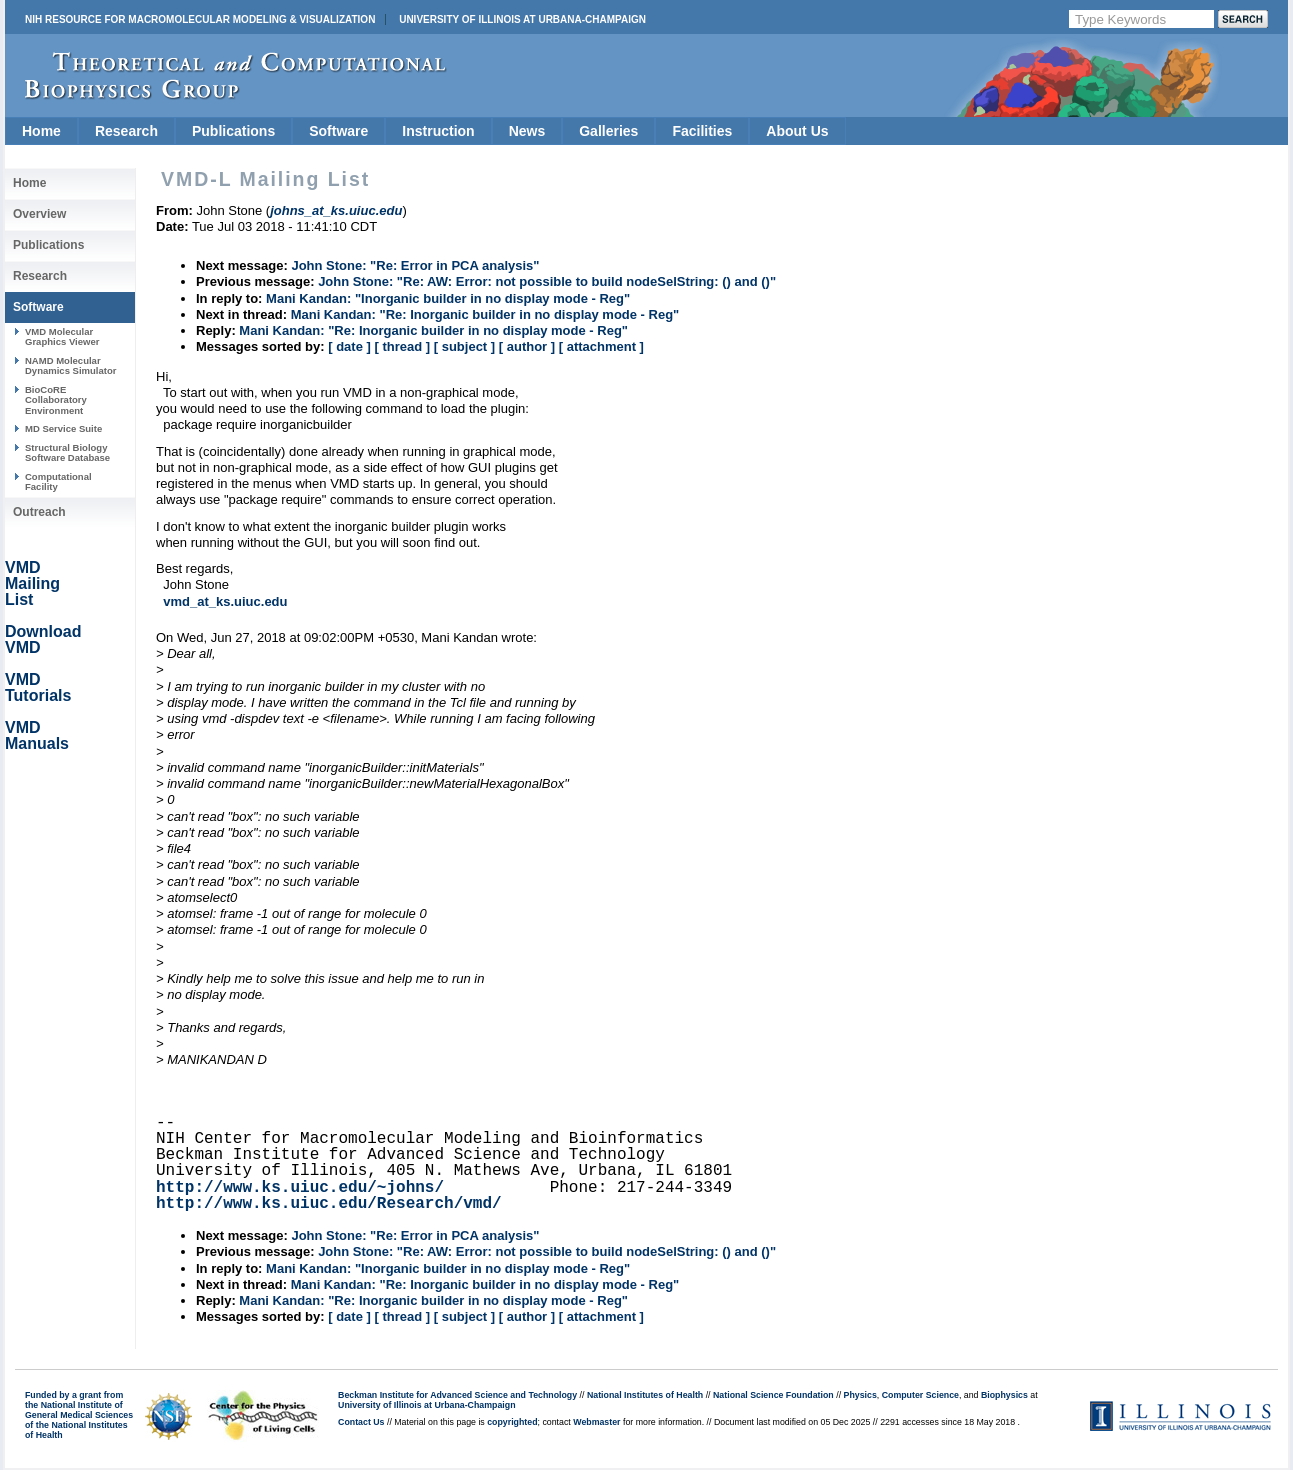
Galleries (608, 131)
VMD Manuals (37, 735)
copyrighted (512, 1422)
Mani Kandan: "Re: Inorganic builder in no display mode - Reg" (485, 314)
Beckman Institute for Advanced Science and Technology (457, 1395)
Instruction (438, 131)
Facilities (702, 131)
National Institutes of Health (645, 1395)
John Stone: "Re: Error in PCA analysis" (415, 265)
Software (338, 131)
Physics (860, 1395)
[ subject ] (464, 346)
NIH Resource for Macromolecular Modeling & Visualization (200, 19)
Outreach (39, 512)
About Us (797, 131)
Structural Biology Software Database (67, 452)
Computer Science (920, 1395)
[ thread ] (402, 346)
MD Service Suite (63, 428)
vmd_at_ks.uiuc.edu (225, 601)
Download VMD (43, 639)
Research (126, 131)
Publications (233, 131)
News (527, 131)
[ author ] (527, 346)
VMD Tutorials (38, 687)
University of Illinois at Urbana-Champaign (522, 19)
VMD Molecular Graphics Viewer (62, 336)
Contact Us (361, 1422)
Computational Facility (58, 481)
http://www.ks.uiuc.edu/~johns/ (300, 1188)
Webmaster (596, 1422)
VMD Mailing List (32, 583)
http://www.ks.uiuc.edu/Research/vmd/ (329, 1204)
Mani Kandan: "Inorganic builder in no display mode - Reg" (448, 298)
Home (41, 131)
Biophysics (1004, 1395)
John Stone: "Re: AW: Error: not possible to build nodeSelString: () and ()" (547, 281)
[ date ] (349, 346)
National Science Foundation (773, 1395)
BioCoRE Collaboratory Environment (56, 400)
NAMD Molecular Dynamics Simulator (71, 365)
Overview (39, 214)
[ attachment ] (601, 346)
